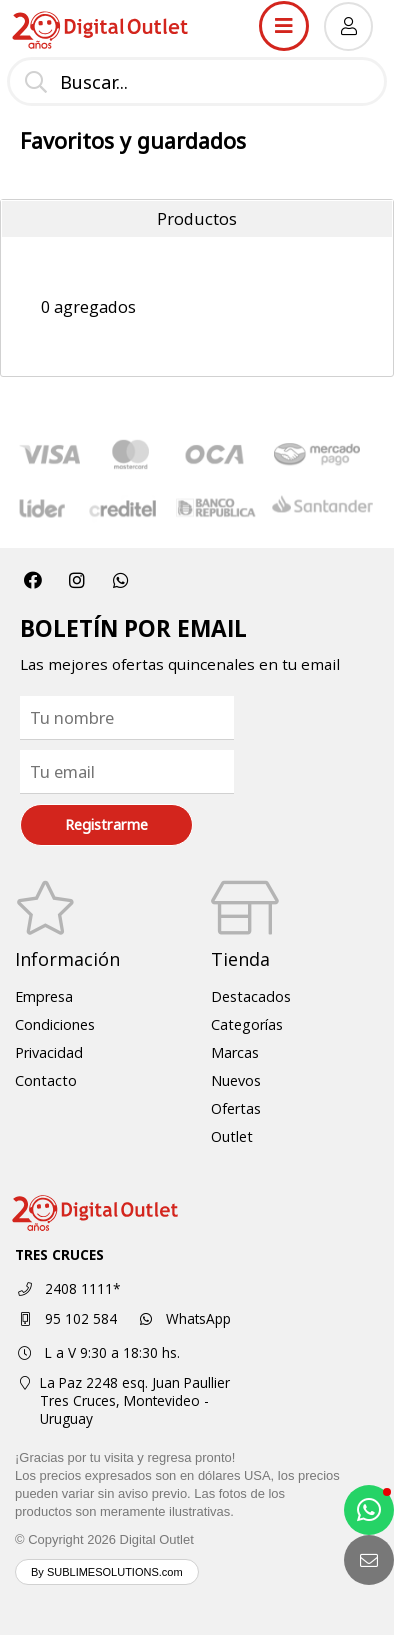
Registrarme (106, 824)
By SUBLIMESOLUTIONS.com (107, 1572)
